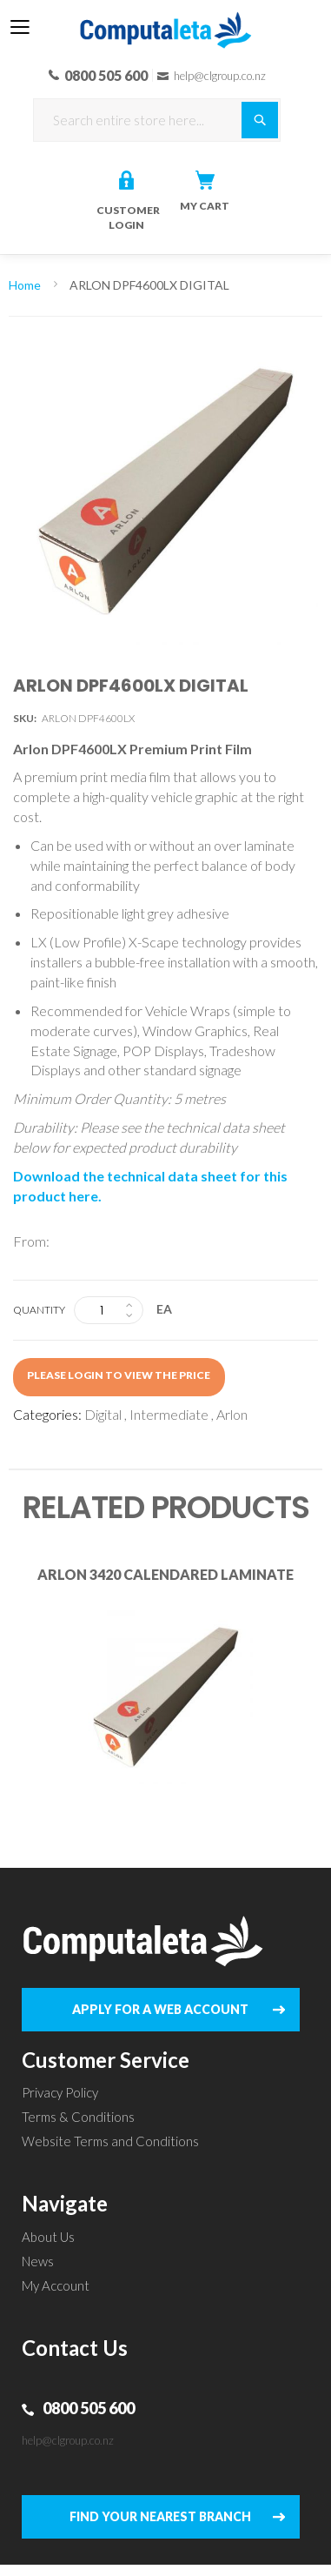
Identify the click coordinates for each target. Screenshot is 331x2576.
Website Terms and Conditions (110, 2141)
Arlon (232, 1414)
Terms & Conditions (78, 2116)
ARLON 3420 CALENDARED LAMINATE (165, 1574)
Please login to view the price (118, 1375)
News (38, 2261)
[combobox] (157, 120)
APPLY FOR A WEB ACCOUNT (160, 2009)
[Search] (260, 120)
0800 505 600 (89, 2408)
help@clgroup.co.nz (68, 2440)
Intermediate (169, 1414)
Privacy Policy (60, 2092)
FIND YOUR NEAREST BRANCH (160, 2516)
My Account (55, 2285)
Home (25, 285)
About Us (48, 2237)
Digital (103, 1414)
